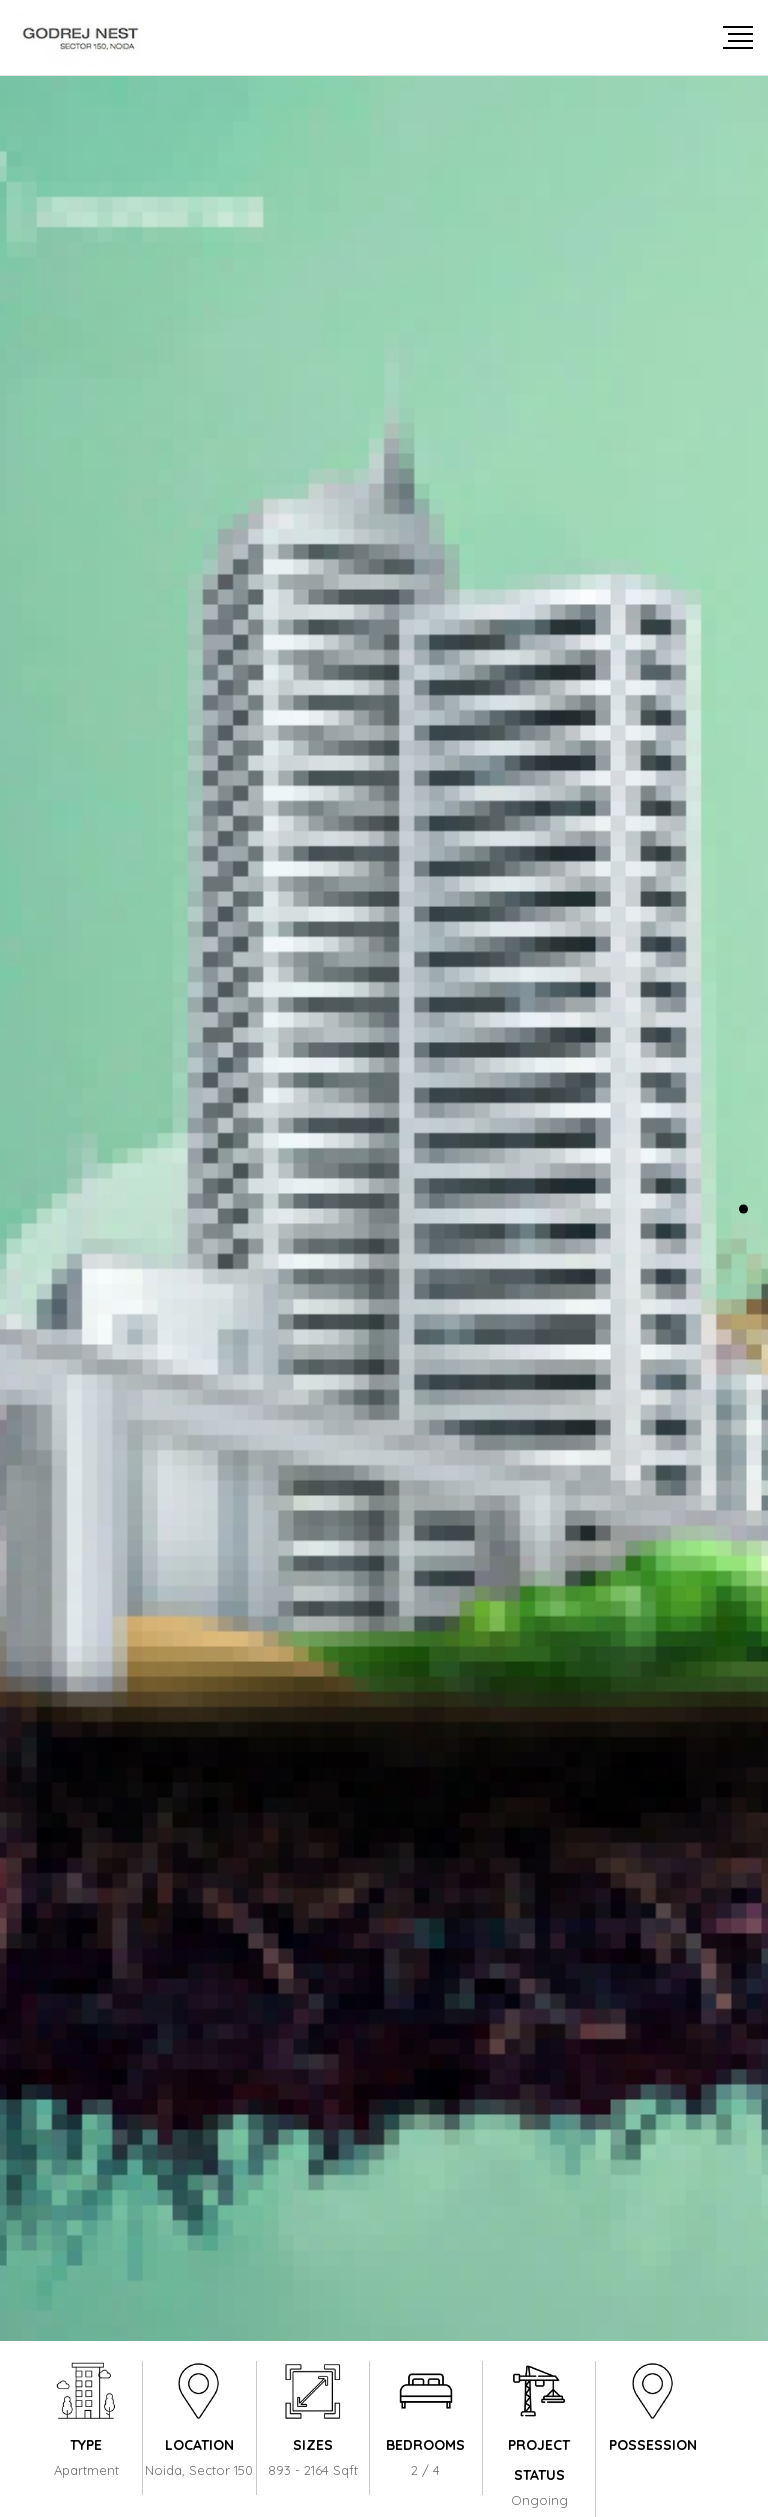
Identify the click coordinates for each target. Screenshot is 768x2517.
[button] (743, 1208)
